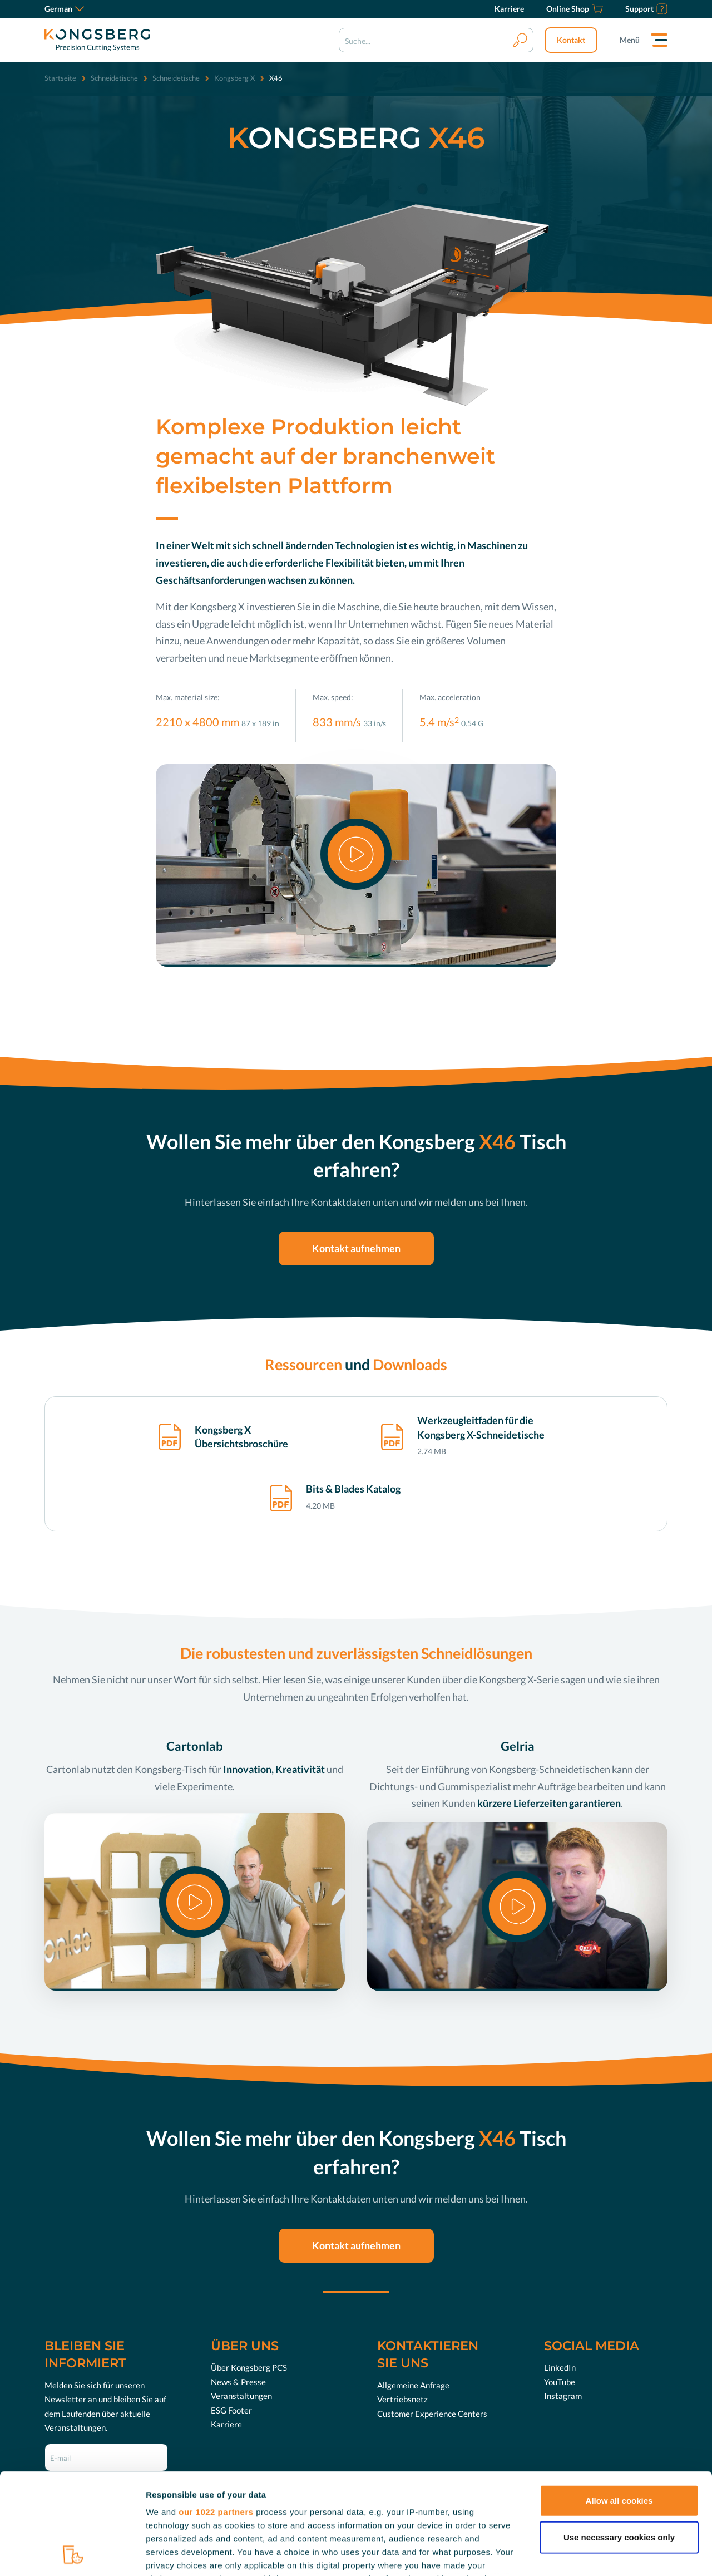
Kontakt (571, 40)
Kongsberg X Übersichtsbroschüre (241, 1437)
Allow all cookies (619, 2406)
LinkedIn (560, 2367)
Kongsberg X (234, 77)
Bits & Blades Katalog (353, 1488)
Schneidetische (114, 77)
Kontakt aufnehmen (356, 1248)
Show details (584, 2554)
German (64, 8)
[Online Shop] (574, 9)
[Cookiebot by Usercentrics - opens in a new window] (72, 2554)
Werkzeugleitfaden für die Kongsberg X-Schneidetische (481, 1427)
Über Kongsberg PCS (249, 2367)
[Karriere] (509, 9)
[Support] (646, 9)
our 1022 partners (216, 2417)
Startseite (60, 77)
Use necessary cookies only (619, 2442)
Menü (630, 40)
